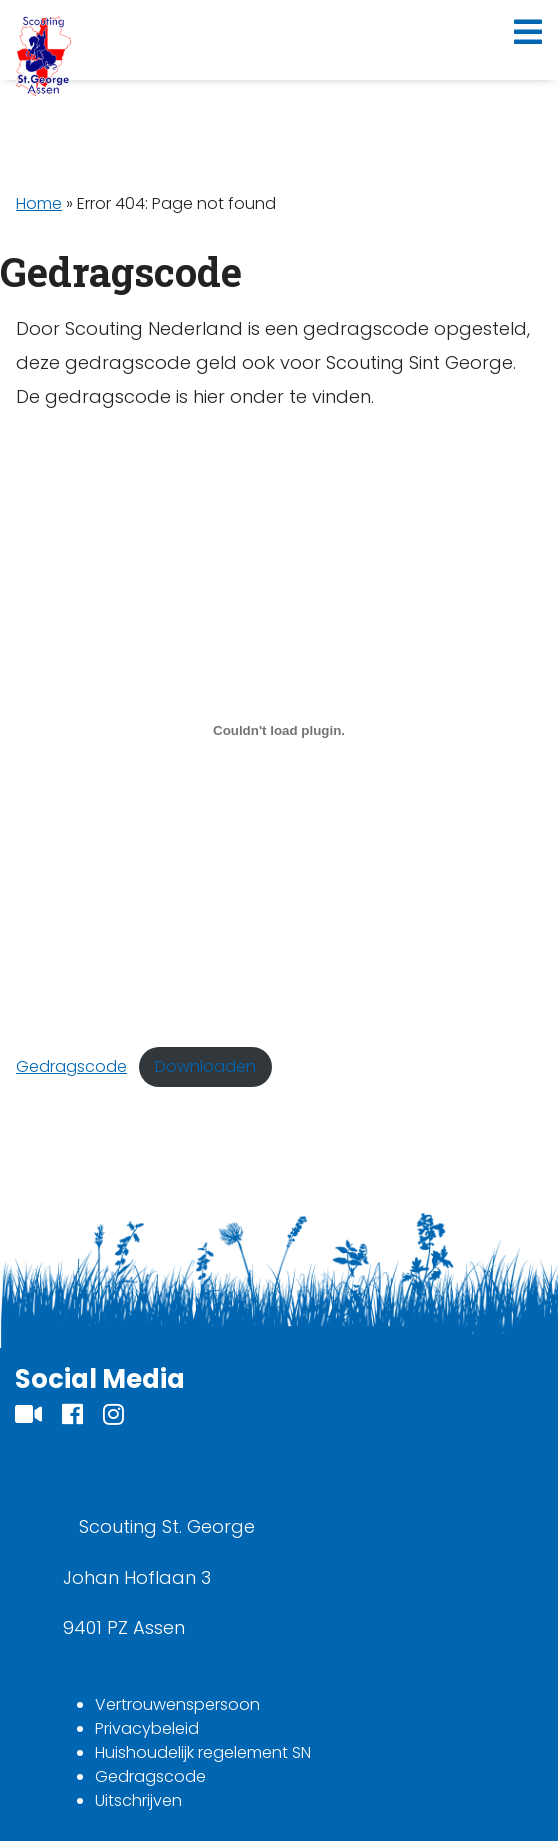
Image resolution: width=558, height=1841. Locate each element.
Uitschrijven (138, 1800)
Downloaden (205, 1066)
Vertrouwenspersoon (177, 1704)
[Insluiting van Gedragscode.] (279, 731)
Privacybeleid (147, 1728)
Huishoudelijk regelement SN (203, 1752)
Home (39, 203)
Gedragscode (71, 1066)
